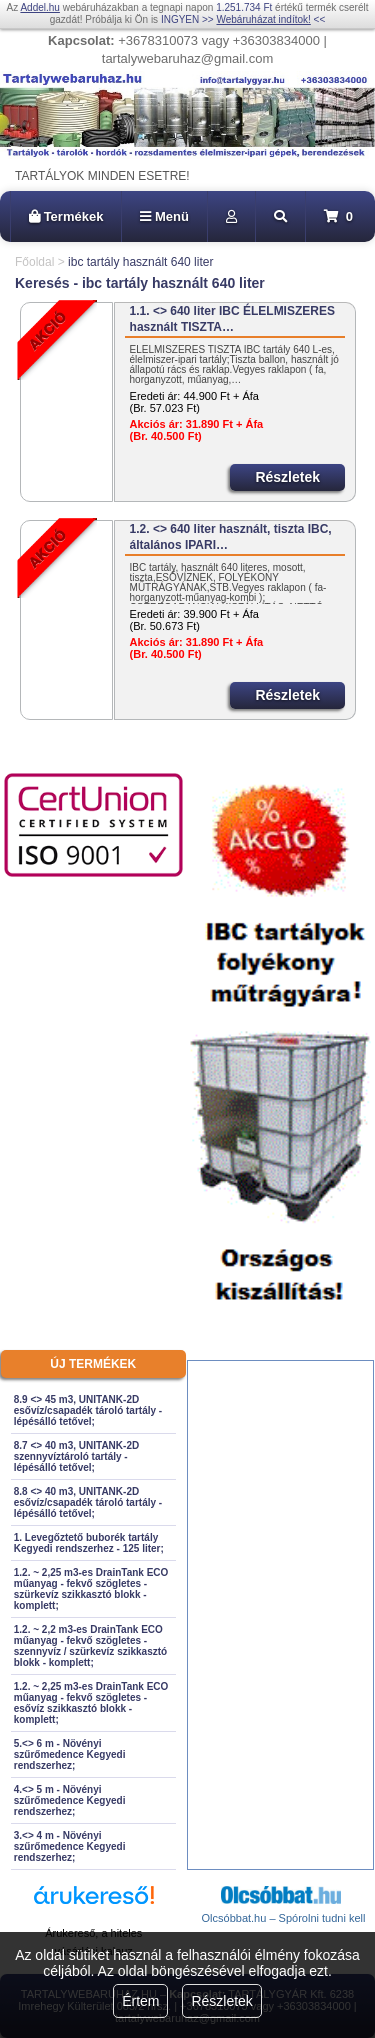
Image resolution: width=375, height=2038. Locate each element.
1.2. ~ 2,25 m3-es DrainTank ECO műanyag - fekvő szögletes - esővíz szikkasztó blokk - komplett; (91, 1703)
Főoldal (34, 262)
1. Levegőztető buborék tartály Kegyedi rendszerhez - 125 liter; (89, 1543)
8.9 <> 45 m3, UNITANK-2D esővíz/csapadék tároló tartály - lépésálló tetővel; (88, 1410)
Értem (140, 2001)
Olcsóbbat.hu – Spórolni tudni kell (284, 1918)
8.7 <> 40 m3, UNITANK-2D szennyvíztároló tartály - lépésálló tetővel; (76, 1456)
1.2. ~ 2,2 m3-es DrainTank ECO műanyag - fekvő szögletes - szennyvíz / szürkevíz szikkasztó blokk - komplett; (90, 1646)
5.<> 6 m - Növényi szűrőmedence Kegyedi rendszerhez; (70, 1754)
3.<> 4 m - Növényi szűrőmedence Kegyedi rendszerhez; (70, 1846)
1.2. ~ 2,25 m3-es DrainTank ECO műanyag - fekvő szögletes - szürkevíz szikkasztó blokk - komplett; (91, 1589)
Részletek (221, 2001)
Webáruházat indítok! (263, 19)
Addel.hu (39, 7)
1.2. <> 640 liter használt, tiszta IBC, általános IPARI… (231, 537)
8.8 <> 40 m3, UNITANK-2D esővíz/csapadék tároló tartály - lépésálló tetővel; (88, 1502)
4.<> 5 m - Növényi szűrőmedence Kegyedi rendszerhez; (70, 1800)
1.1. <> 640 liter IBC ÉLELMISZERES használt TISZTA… (232, 319)
